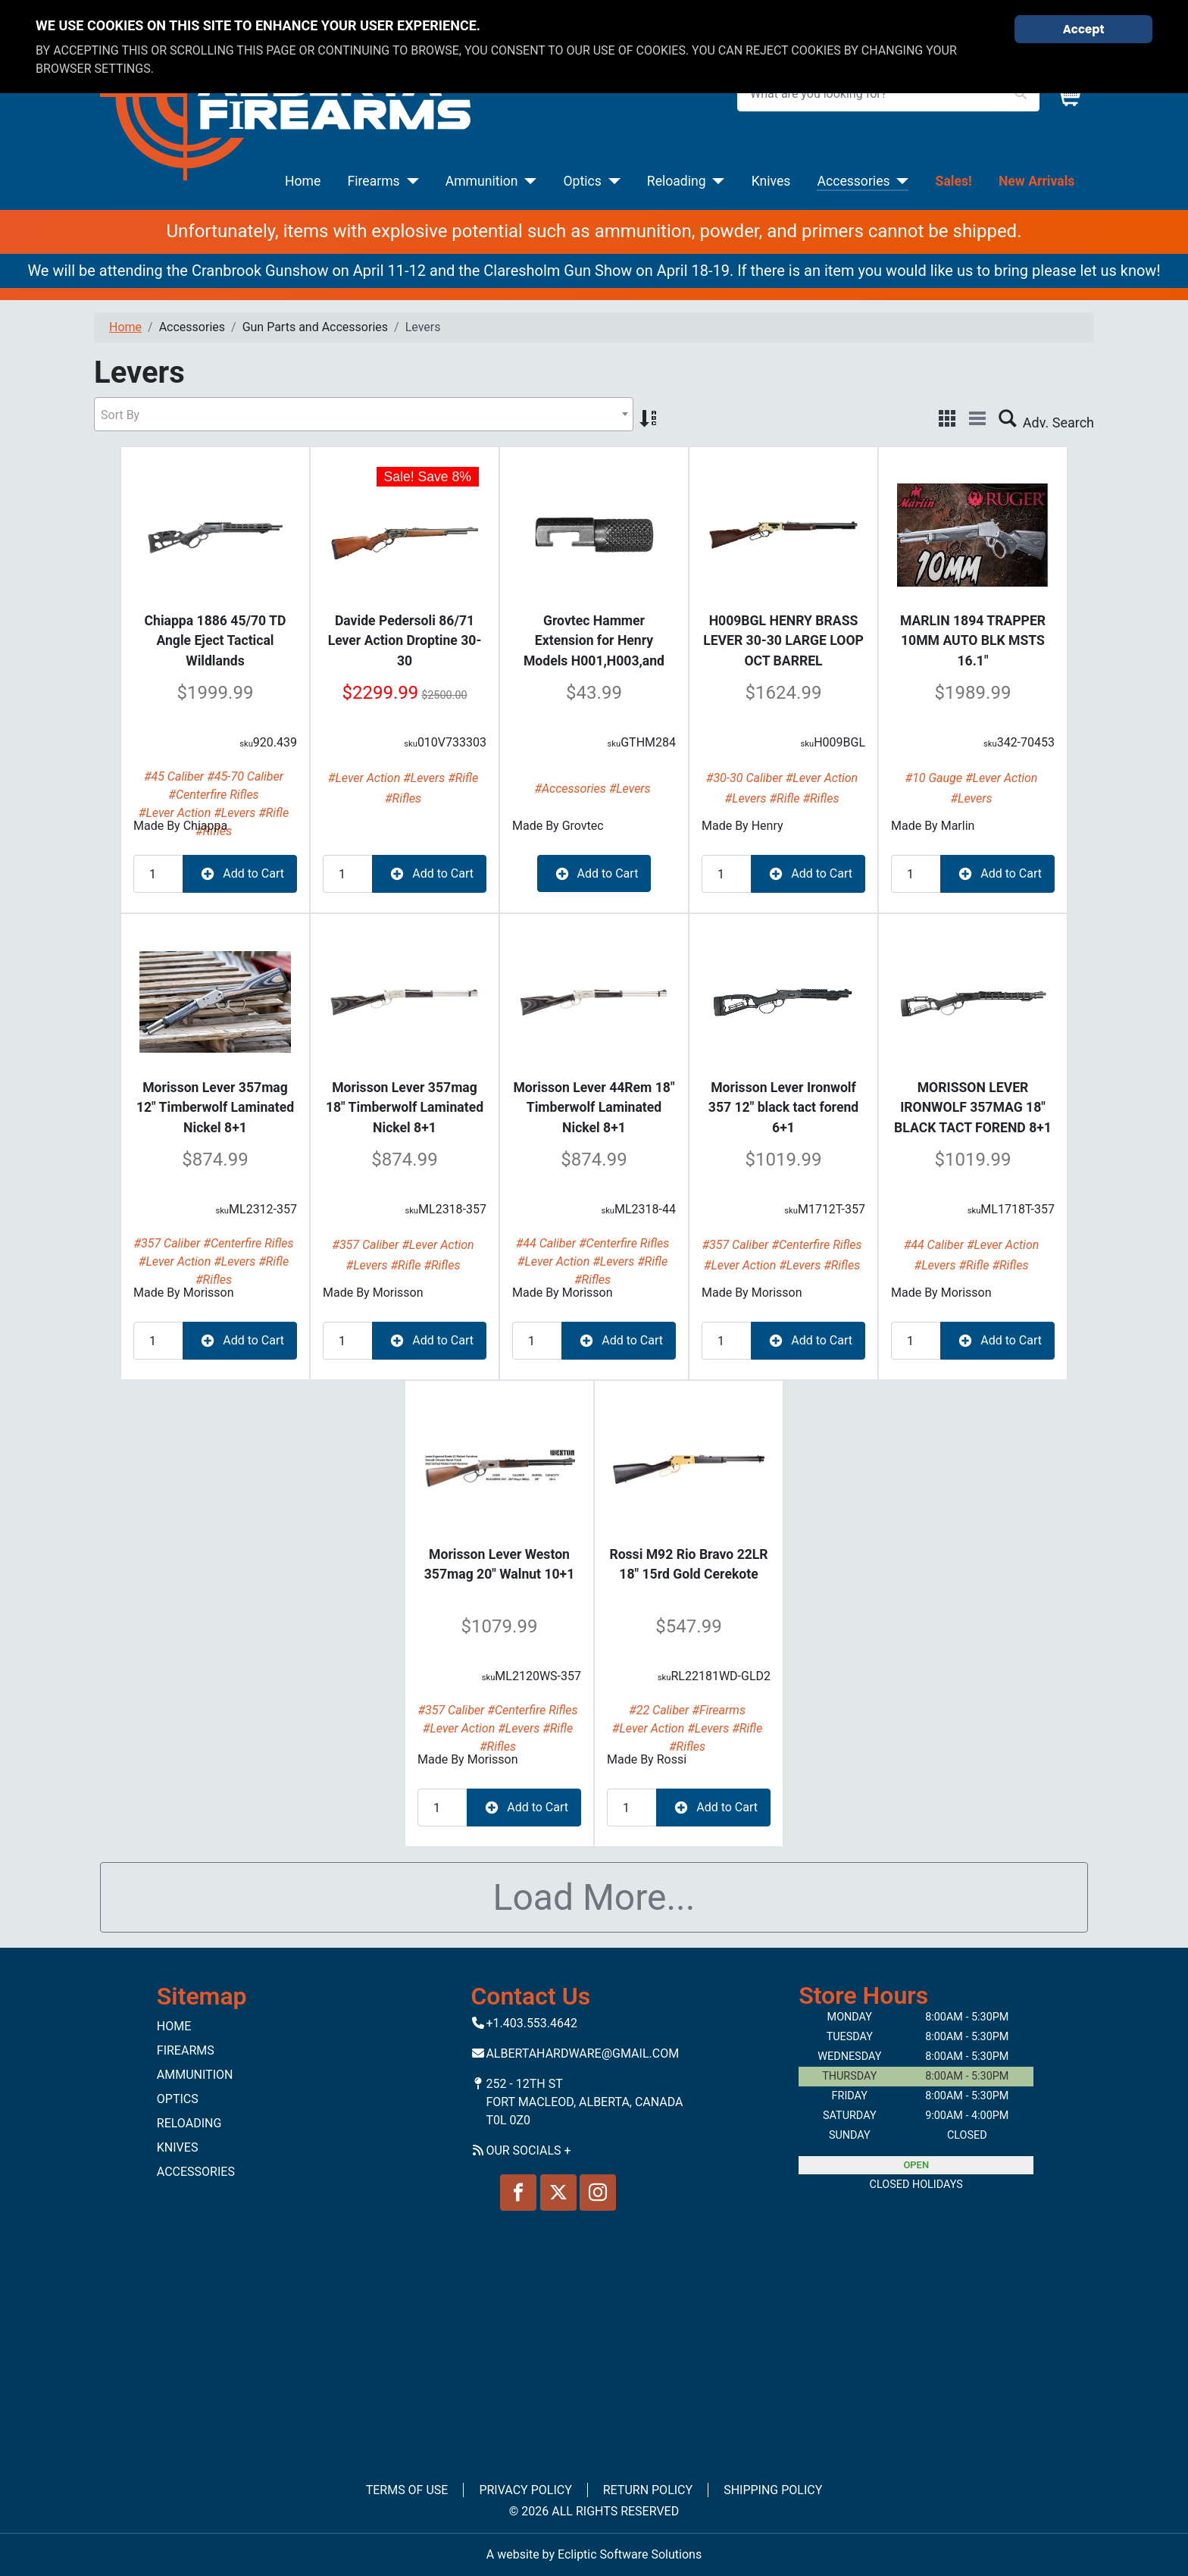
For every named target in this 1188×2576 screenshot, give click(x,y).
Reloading (676, 181)
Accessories (853, 181)
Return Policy (647, 2490)
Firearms (374, 181)
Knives (771, 181)
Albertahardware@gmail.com (582, 2053)
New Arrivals (1036, 181)
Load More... (594, 1897)
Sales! (954, 181)
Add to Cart (239, 873)
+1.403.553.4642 (531, 2023)
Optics (583, 181)
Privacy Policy (525, 2490)
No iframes (594, 2336)
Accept (1084, 29)
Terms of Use (407, 2490)
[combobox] (363, 414)
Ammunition (482, 181)
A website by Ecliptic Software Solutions (594, 2554)
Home (302, 181)
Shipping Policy (773, 2490)
